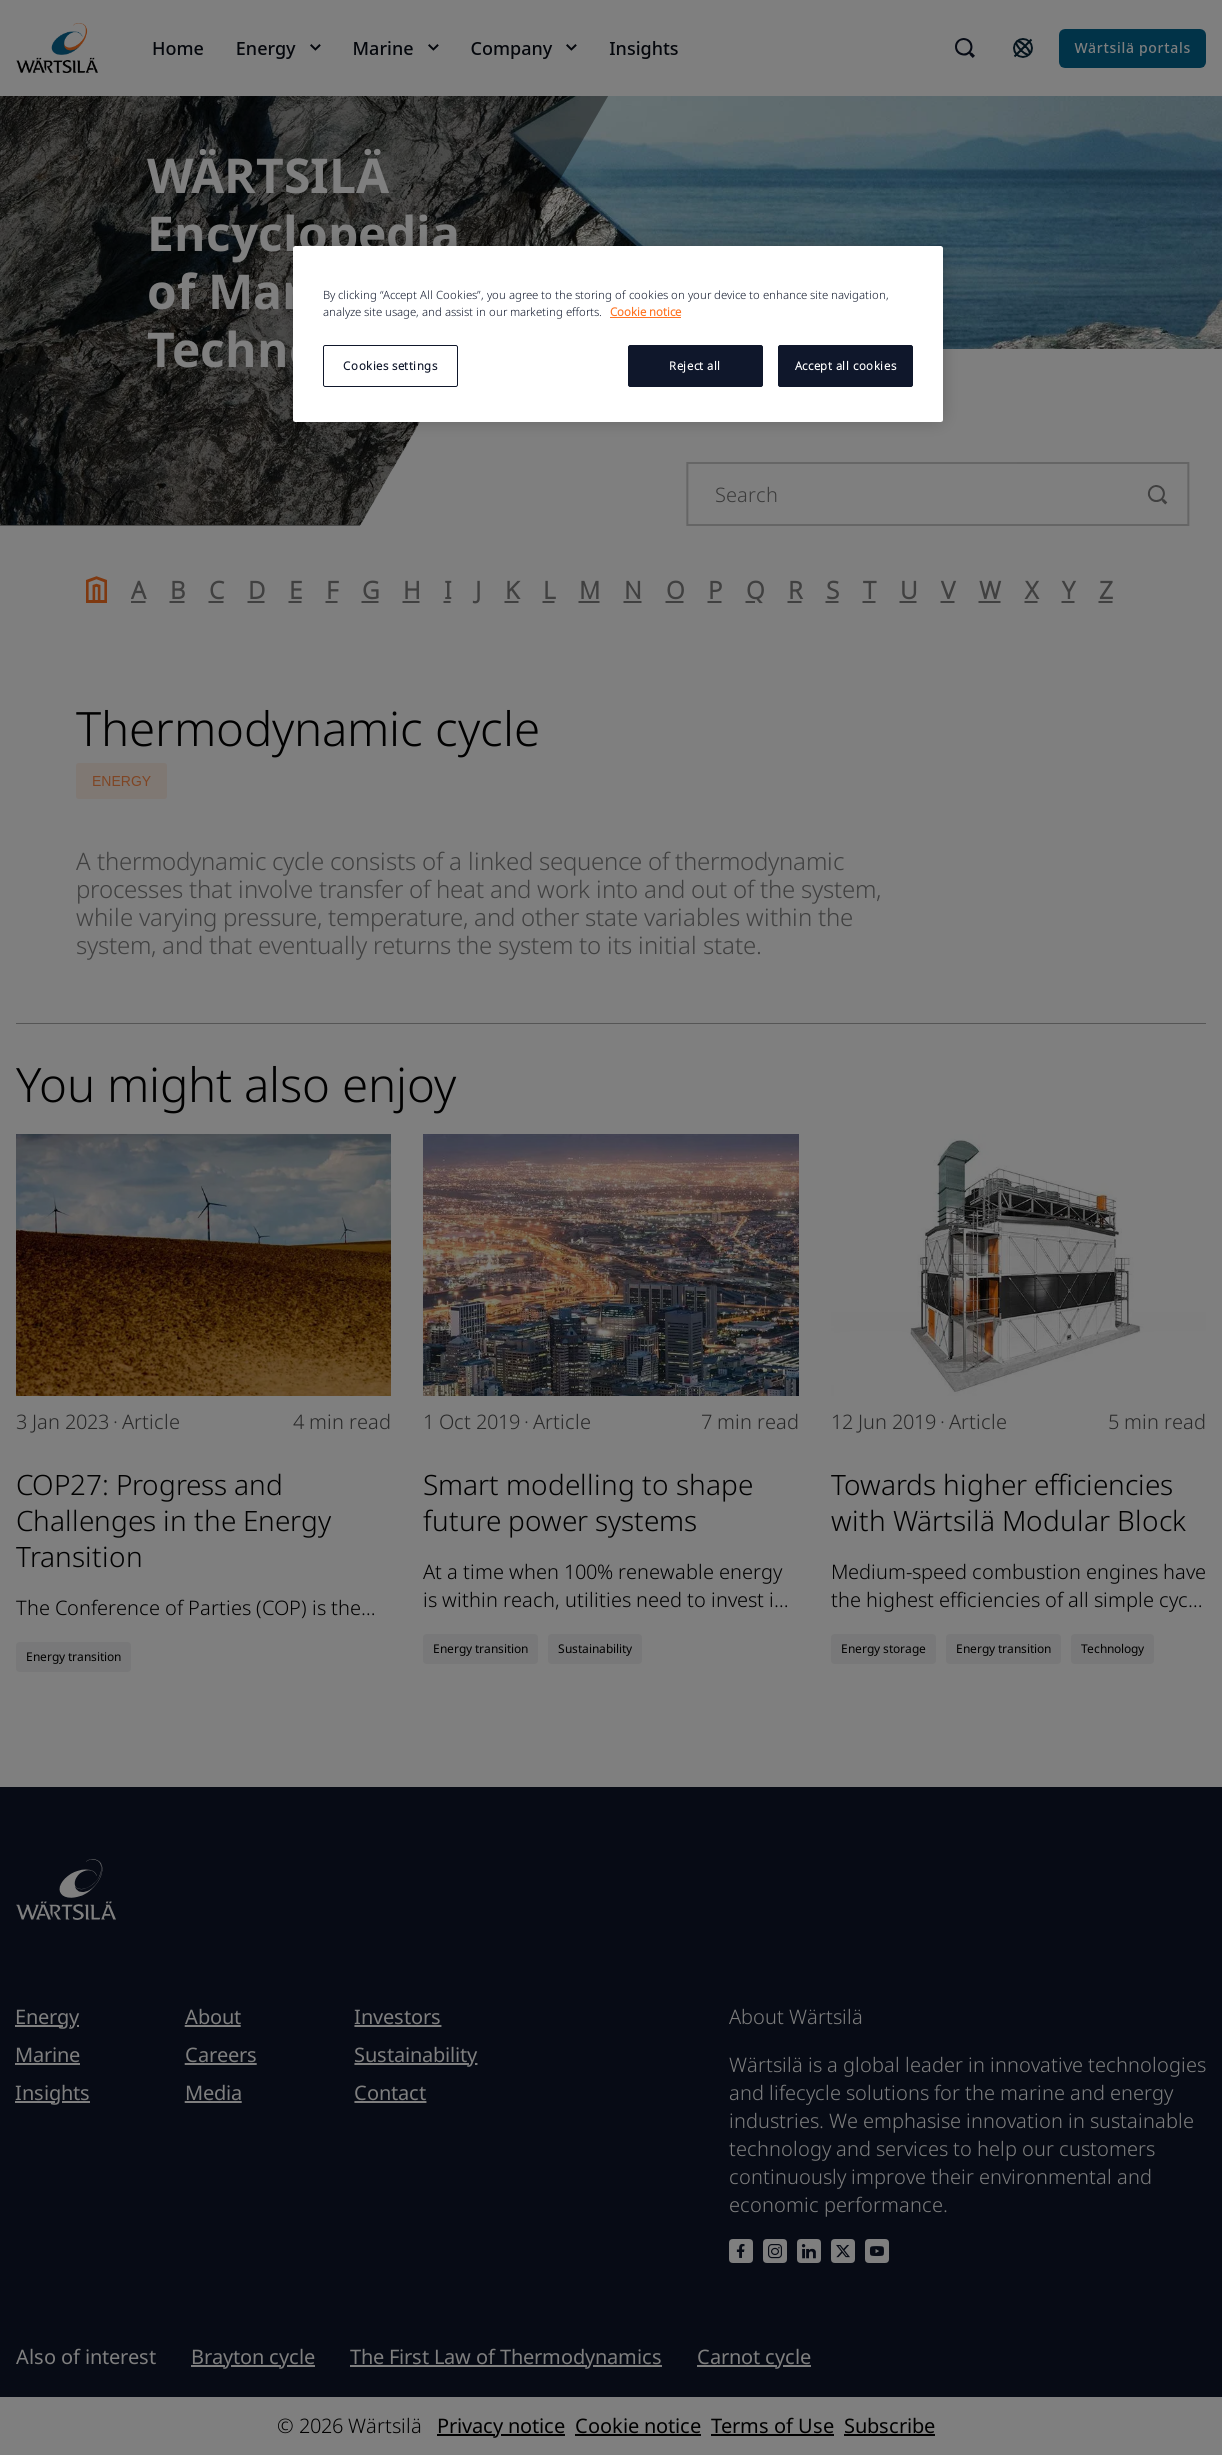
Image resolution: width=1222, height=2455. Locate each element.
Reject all (695, 365)
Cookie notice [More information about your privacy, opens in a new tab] (645, 311)
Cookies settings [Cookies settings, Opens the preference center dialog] (390, 365)
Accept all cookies (845, 365)
